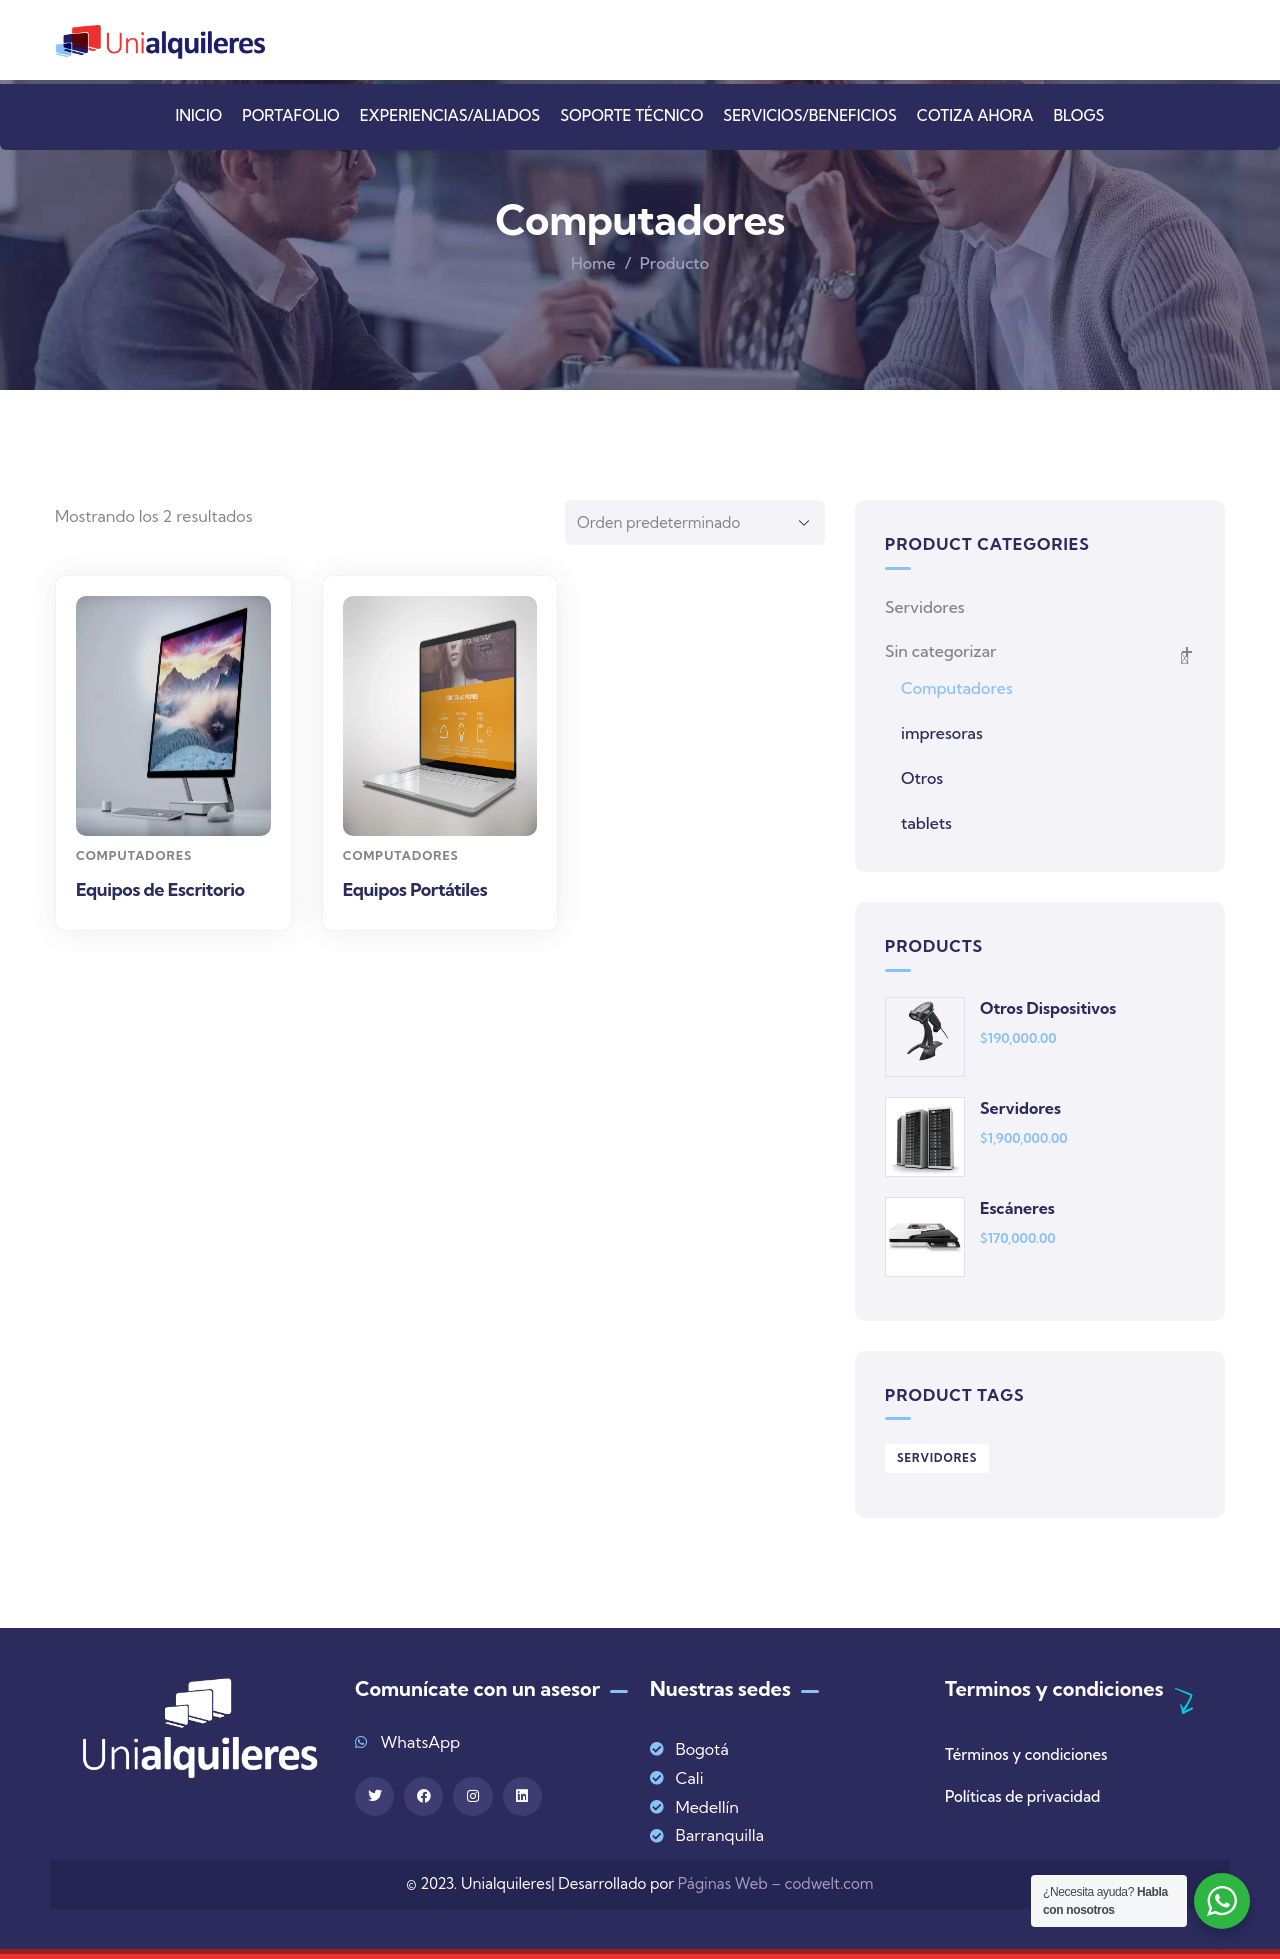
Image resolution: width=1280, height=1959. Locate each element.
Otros (922, 778)
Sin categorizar (940, 651)
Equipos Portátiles (415, 889)
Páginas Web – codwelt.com (776, 1883)
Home (593, 263)
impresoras (942, 733)
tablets (926, 823)
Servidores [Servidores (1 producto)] (937, 1458)
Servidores (925, 607)
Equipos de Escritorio (160, 889)
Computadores (134, 855)
